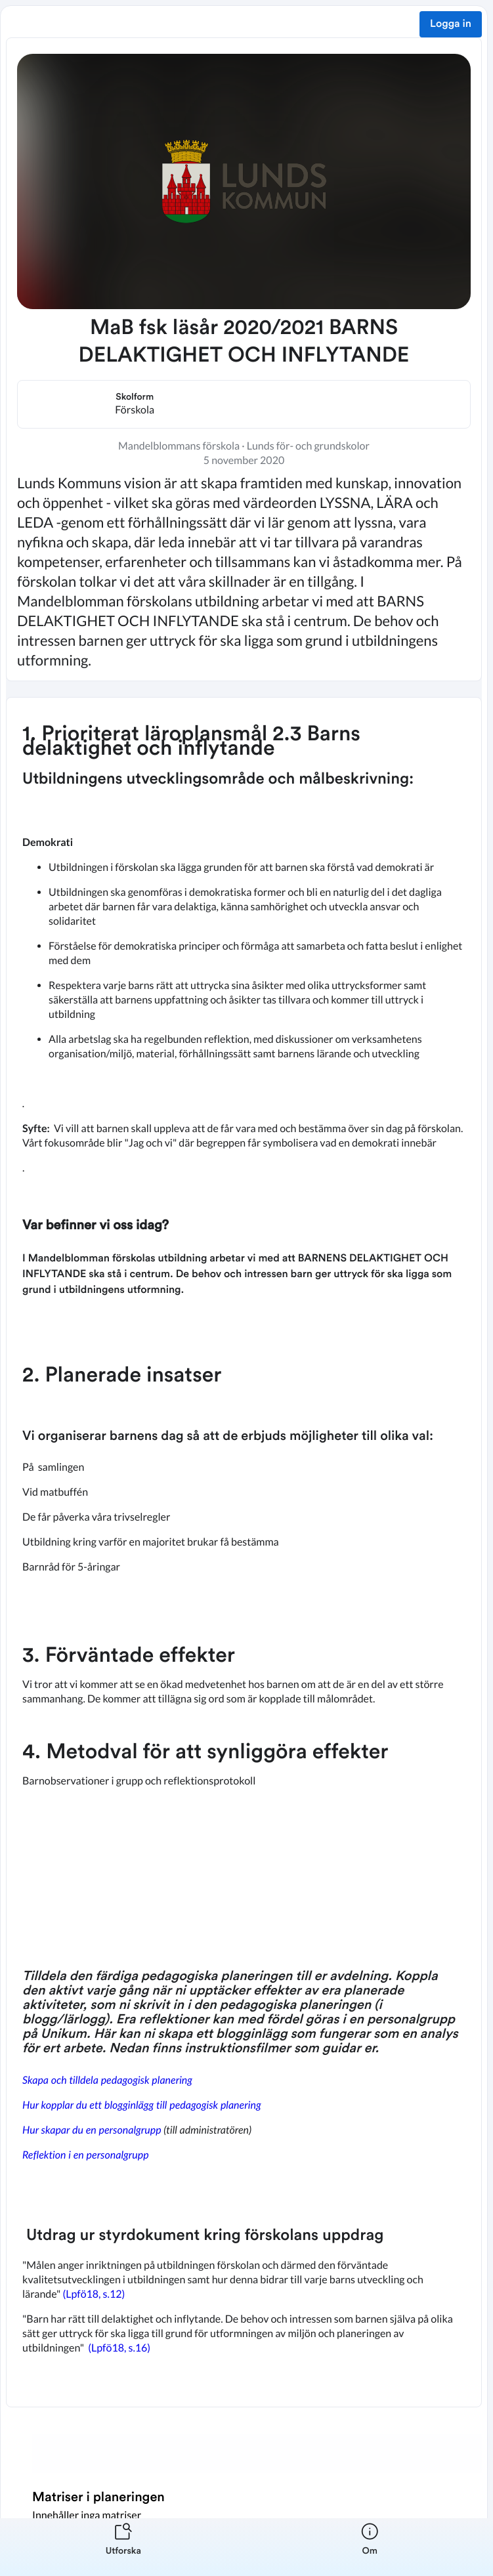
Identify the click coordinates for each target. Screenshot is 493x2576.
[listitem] (123, 2547)
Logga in (450, 24)
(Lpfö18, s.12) (93, 2294)
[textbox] (244, 1552)
